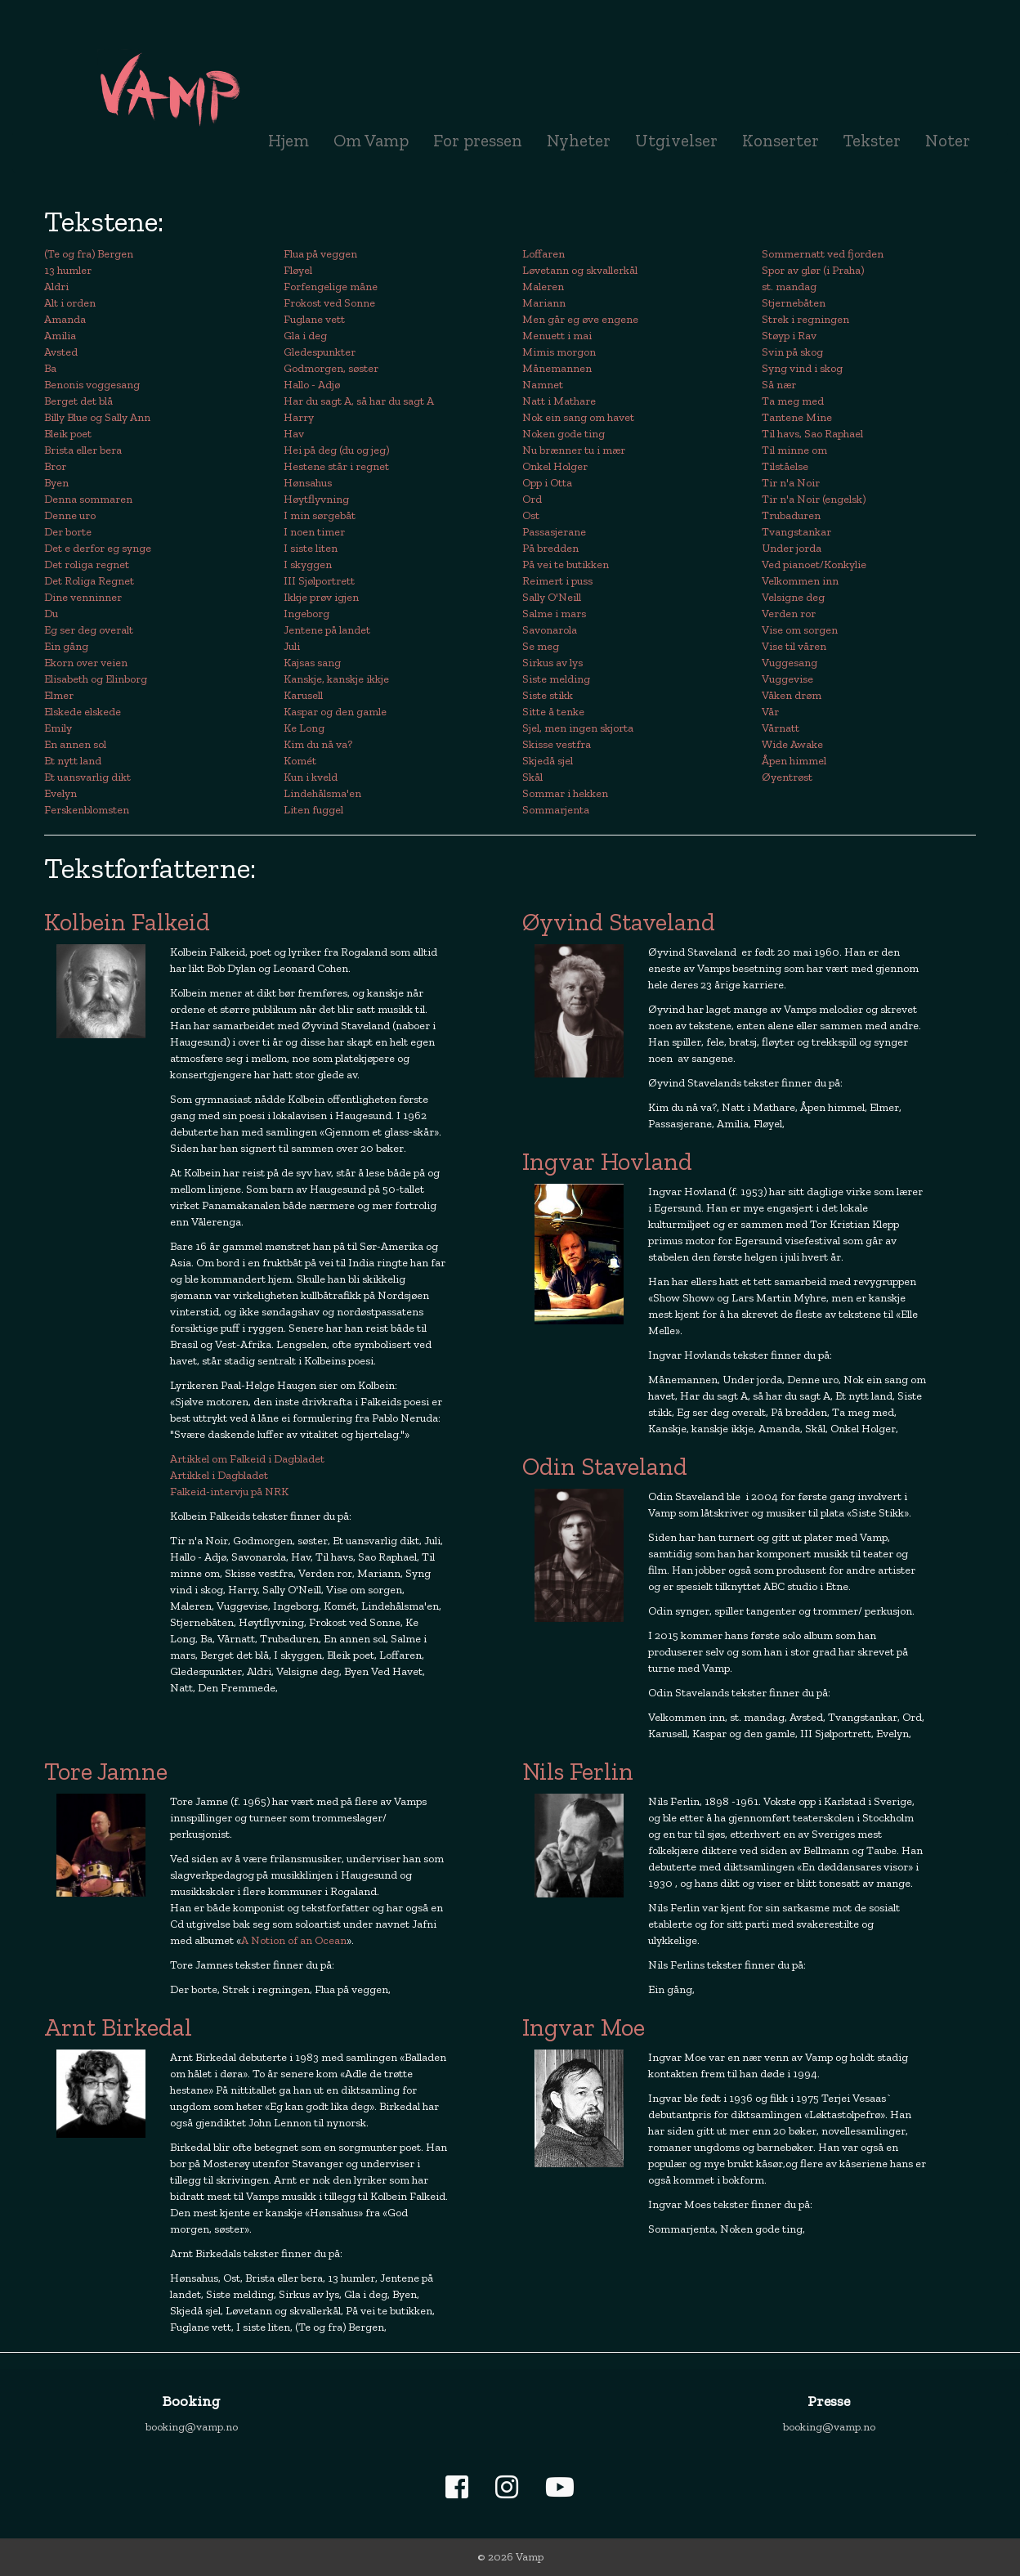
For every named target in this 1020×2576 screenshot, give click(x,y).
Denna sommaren (88, 499)
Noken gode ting (563, 434)
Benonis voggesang (92, 385)
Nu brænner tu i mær (573, 450)
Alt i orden (70, 303)
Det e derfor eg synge (97, 548)
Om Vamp (371, 140)
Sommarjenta (555, 810)
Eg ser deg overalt (88, 630)
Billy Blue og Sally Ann (97, 417)
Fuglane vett (314, 319)
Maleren (543, 286)
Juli (292, 646)
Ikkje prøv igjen (321, 597)
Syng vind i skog (802, 368)
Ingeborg (306, 613)
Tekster (872, 140)
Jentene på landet (327, 630)
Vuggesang (789, 663)
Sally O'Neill (551, 597)
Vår (770, 712)
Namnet (542, 385)
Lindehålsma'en (322, 793)
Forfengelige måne (331, 286)
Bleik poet (68, 434)
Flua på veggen (320, 254)
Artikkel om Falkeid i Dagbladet (247, 1459)
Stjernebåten (793, 303)
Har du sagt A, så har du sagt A (359, 401)
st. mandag (789, 286)
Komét (300, 761)
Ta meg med (793, 401)
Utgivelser (676, 140)
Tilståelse (785, 466)
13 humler (68, 270)
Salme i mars (554, 613)
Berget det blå (78, 401)
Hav (294, 434)
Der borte (68, 532)
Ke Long (304, 728)
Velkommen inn (800, 581)
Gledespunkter (320, 352)
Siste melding (556, 679)
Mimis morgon (559, 352)
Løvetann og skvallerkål (580, 270)
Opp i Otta (547, 483)
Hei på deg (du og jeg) (336, 450)
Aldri (56, 286)
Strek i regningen (805, 319)
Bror (55, 466)
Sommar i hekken (565, 793)
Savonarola (549, 630)
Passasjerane (554, 532)
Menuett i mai (557, 336)
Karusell (303, 695)
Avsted (61, 352)
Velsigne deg (793, 597)
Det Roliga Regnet (89, 581)
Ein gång (66, 646)
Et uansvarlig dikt (87, 777)
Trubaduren (791, 515)
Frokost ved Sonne (329, 303)
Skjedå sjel (547, 761)
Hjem (288, 140)
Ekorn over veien (86, 663)
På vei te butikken (565, 564)
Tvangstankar (796, 532)
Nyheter (585, 139)
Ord (532, 499)
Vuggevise (787, 679)
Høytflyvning (316, 499)
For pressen (477, 140)
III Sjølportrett (319, 581)
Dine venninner (83, 597)
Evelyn (60, 793)
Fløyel (298, 270)
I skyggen (308, 564)
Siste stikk (547, 695)
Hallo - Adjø (312, 385)
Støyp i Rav (789, 336)
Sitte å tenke (553, 712)
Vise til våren (794, 646)
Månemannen (557, 368)
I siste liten (311, 548)
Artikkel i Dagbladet (219, 1475)
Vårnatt (780, 728)
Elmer (59, 695)
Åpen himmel (794, 761)
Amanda (65, 319)
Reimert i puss (557, 581)
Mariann (544, 303)
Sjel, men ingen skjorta (577, 728)
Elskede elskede (82, 712)
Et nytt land (72, 761)
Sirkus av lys (552, 663)
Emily (58, 728)
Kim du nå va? (318, 744)
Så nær (779, 385)
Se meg (540, 646)
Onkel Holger (555, 466)
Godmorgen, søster (331, 368)
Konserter (780, 140)
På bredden (550, 548)
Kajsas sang (312, 663)
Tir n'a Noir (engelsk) (814, 499)
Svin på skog (792, 352)
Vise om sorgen (800, 630)
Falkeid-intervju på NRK (229, 1492)
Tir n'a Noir (791, 483)
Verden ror (789, 613)
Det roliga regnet (86, 564)
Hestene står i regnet (336, 466)
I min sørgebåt (320, 515)
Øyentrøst (787, 777)
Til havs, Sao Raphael (812, 434)
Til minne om (794, 450)
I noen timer (314, 532)
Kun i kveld (311, 777)
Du (51, 613)
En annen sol (75, 744)
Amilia (60, 336)
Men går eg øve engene (580, 319)
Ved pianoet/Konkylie (814, 564)
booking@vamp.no (191, 2427)
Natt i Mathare (559, 401)
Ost (530, 515)
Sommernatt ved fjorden (823, 254)
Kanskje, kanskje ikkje (336, 679)
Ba (50, 368)
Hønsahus (308, 483)
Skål (532, 777)
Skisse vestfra (556, 744)
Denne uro (70, 515)
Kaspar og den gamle (335, 712)
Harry (299, 417)
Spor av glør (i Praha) (813, 270)
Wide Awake (792, 744)
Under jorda (791, 548)
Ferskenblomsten (86, 810)
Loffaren (543, 254)
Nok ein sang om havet (578, 417)
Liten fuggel (313, 810)
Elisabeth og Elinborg (95, 679)
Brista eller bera (83, 450)
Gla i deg (305, 336)
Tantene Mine (797, 417)
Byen (56, 483)
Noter (947, 140)
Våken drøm (791, 695)
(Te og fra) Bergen (88, 254)
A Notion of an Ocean (294, 1940)
